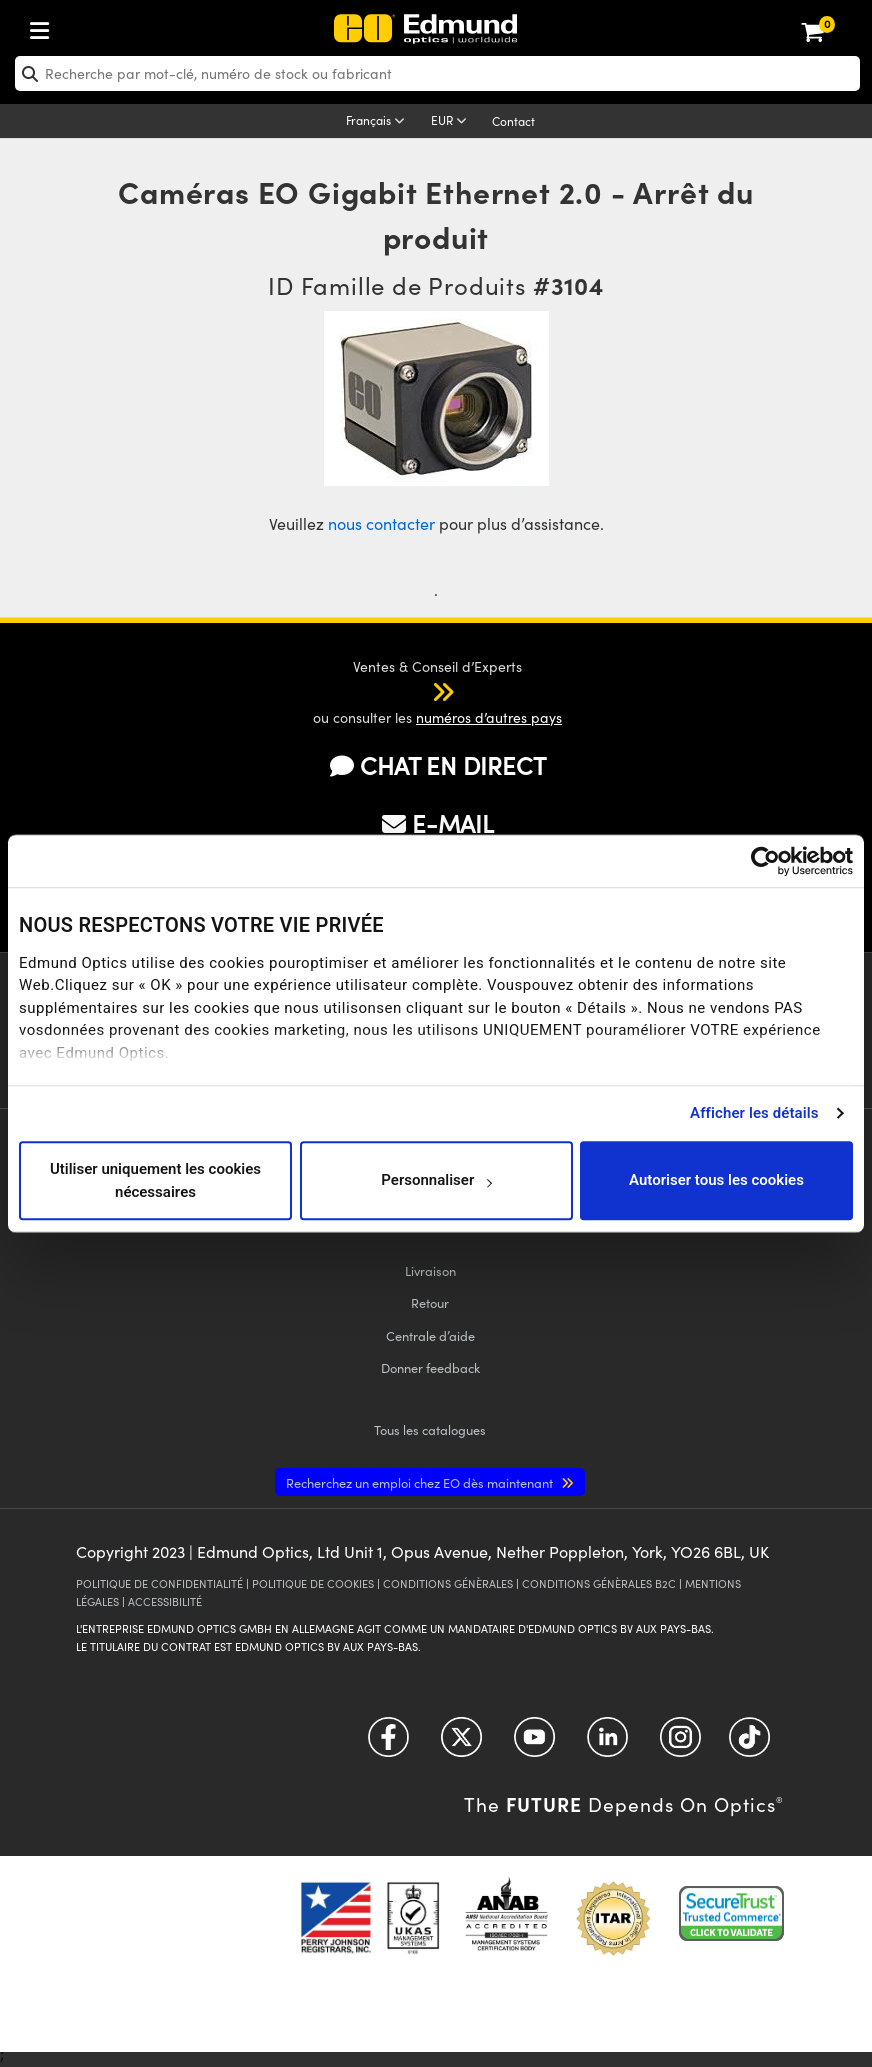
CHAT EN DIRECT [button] (438, 765)
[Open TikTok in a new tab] (749, 1744)
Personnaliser (436, 1181)
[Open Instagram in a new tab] (680, 1744)
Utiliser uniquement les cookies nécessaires (155, 1180)
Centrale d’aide (430, 1335)
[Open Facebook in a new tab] (388, 1744)
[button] (423, 691)
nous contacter (381, 523)
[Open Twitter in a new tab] (461, 1744)
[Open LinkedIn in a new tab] (607, 1744)
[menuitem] (106, 26)
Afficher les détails (754, 1113)
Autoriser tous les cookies (716, 1181)
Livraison (430, 1270)
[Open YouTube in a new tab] (534, 1744)
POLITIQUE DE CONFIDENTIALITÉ (159, 1583)
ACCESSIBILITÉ (165, 1601)
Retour (430, 1302)
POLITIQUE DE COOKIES (313, 1583)
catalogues (430, 1429)
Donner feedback (430, 1367)
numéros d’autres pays (489, 717)
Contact (513, 121)
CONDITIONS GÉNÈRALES (448, 1583)
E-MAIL (438, 823)
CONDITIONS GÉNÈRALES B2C (599, 1583)
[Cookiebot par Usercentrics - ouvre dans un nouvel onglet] (765, 861)
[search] (437, 73)
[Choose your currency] (452, 122)
